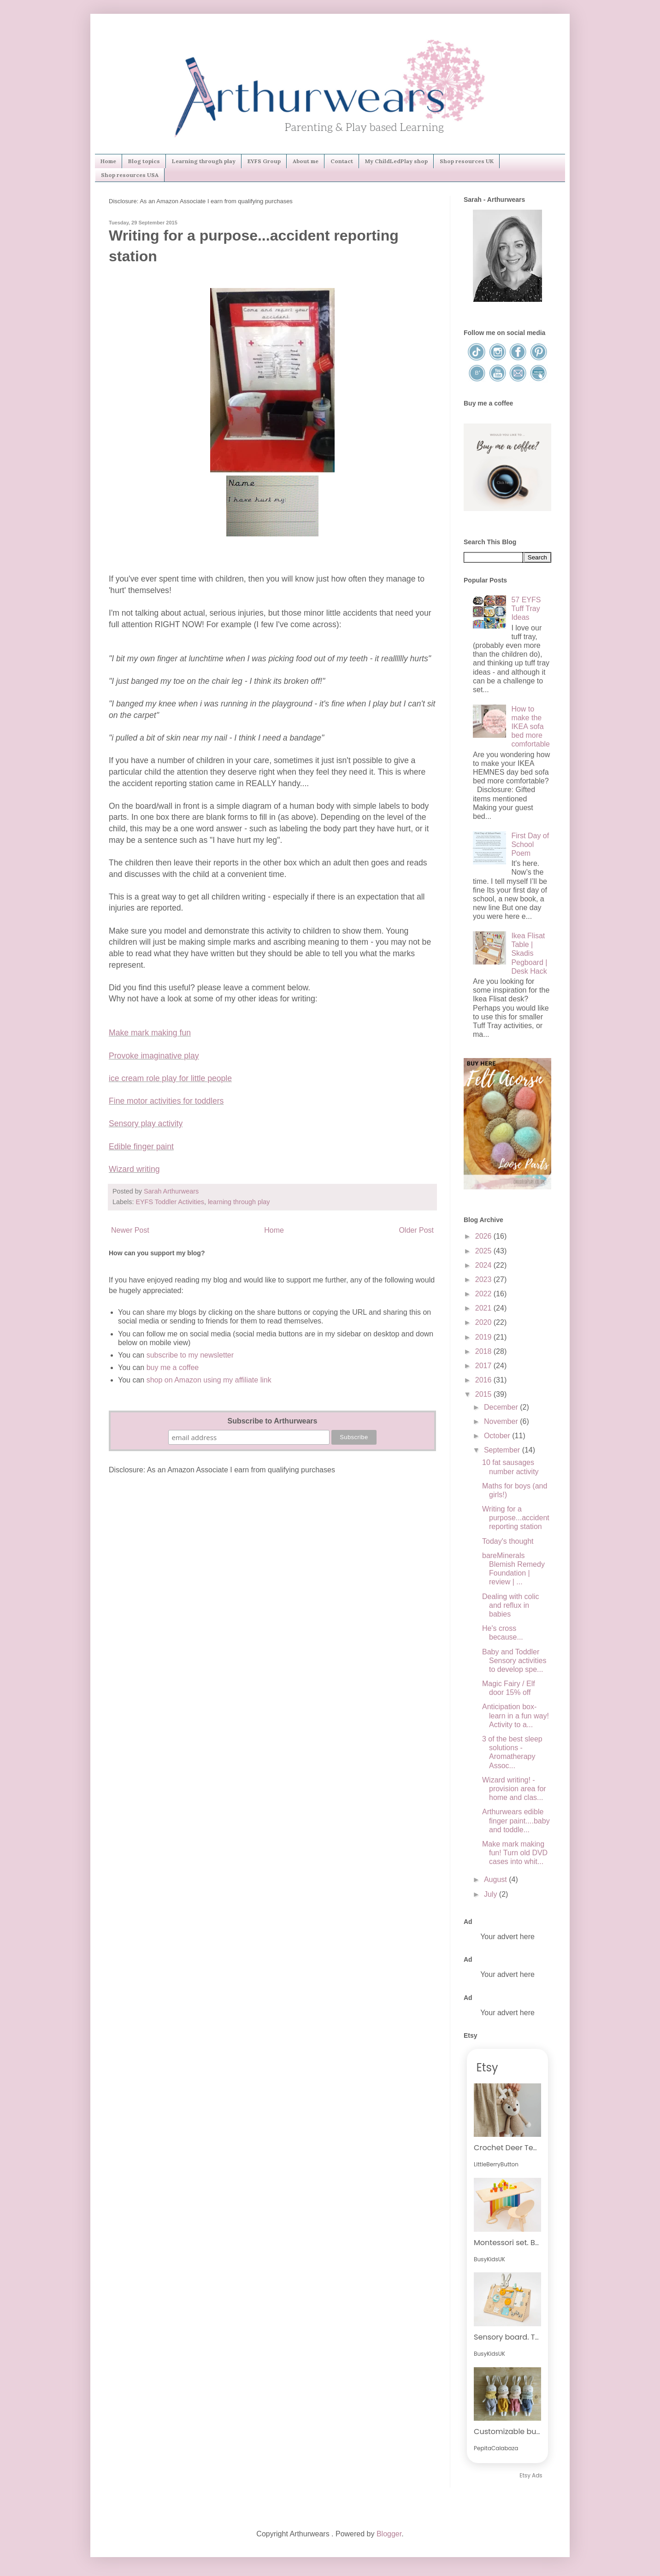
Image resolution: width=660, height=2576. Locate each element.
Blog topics (144, 161)
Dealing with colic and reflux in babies (510, 1605)
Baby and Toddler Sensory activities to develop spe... (514, 1660)
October (498, 1436)
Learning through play (204, 161)
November (502, 1421)
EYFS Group (264, 161)
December (502, 1407)
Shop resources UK (467, 161)
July (491, 1894)
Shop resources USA (130, 174)
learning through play (239, 1202)
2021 (484, 1308)
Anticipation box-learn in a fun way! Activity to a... (515, 1715)
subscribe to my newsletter (190, 1355)
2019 (484, 1337)
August (496, 1879)
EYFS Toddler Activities (170, 1202)
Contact (341, 161)
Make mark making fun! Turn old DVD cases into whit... (515, 1852)
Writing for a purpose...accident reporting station (515, 1517)
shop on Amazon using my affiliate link (209, 1380)
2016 (484, 1380)
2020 (484, 1322)
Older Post (416, 1230)
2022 (484, 1294)
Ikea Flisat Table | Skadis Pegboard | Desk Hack (529, 953)
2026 (484, 1236)
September (503, 1450)
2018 (484, 1351)
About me (305, 161)
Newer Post (130, 1230)
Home (108, 161)
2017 (484, 1366)
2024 (484, 1265)
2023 (484, 1279)
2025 (484, 1251)
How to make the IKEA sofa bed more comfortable (530, 726)
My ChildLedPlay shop (396, 161)
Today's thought (508, 1541)
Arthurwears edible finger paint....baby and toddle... (516, 1820)
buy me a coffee (171, 1367)
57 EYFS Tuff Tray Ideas (526, 608)
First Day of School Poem (530, 844)
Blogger (389, 2534)
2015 (484, 1394)
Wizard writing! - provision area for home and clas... (514, 1788)
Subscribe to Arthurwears (272, 1421)
